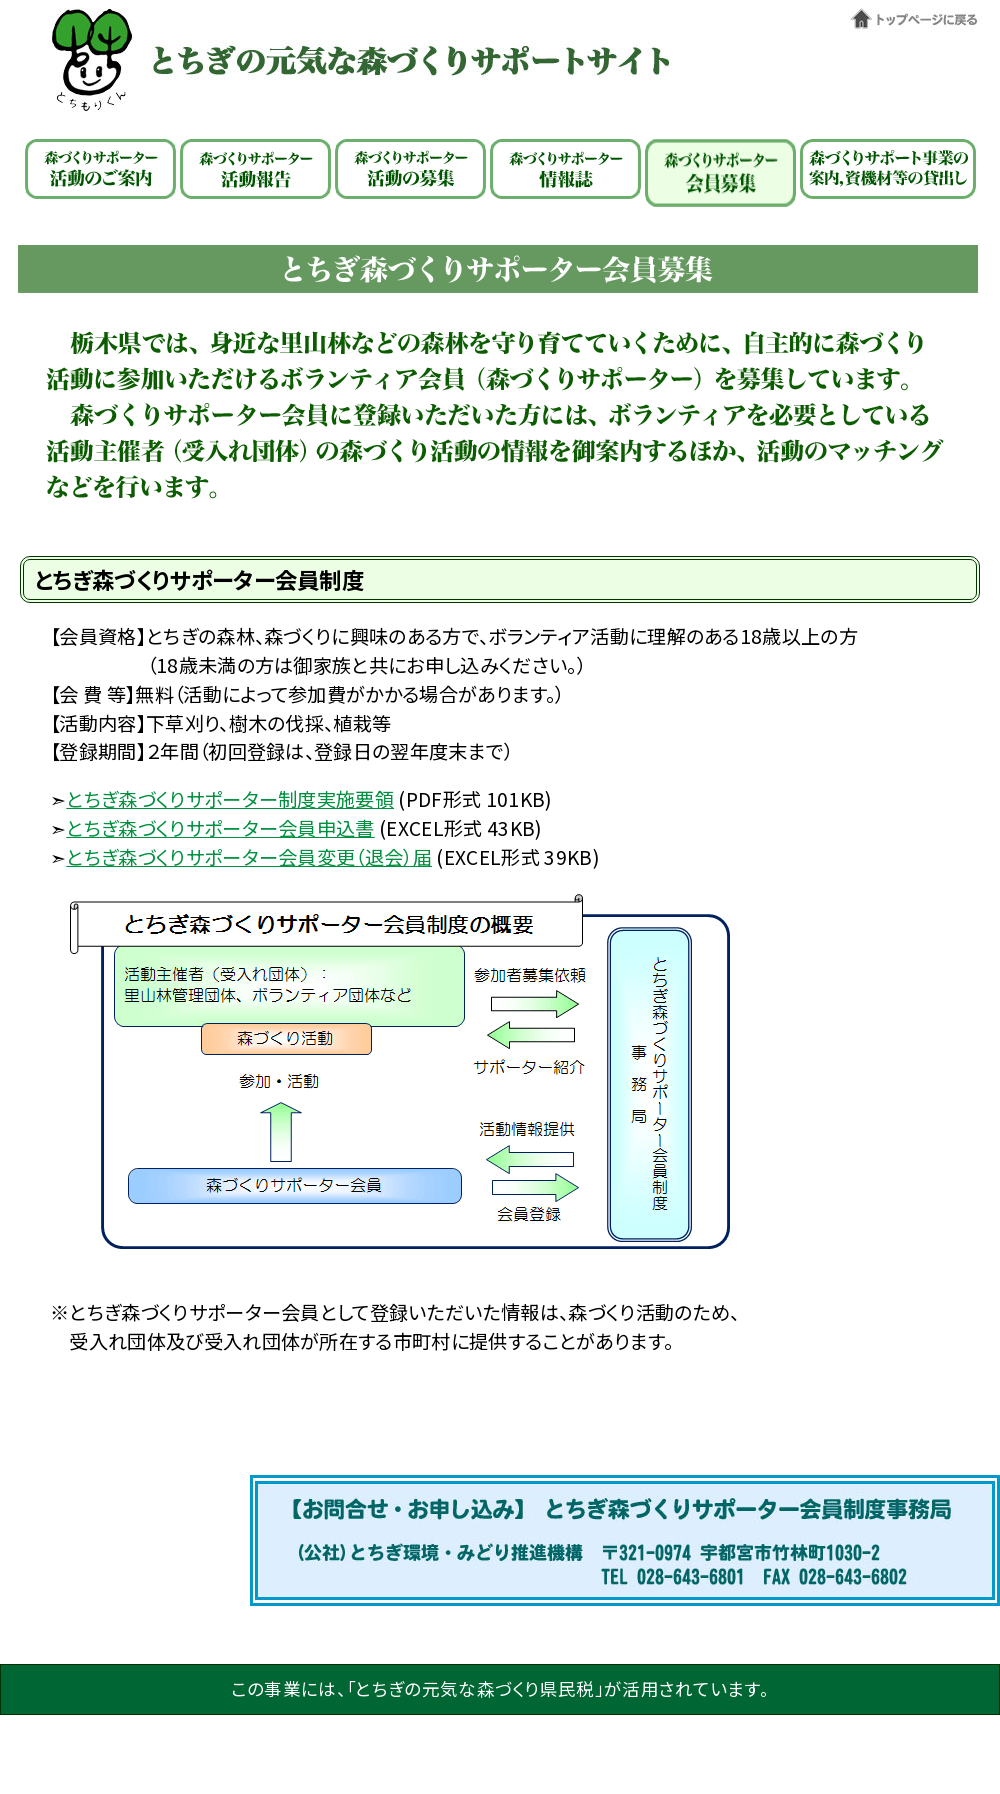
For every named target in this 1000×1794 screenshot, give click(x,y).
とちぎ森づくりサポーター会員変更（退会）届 (249, 857)
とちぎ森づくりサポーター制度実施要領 (230, 799)
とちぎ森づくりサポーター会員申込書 (220, 828)
